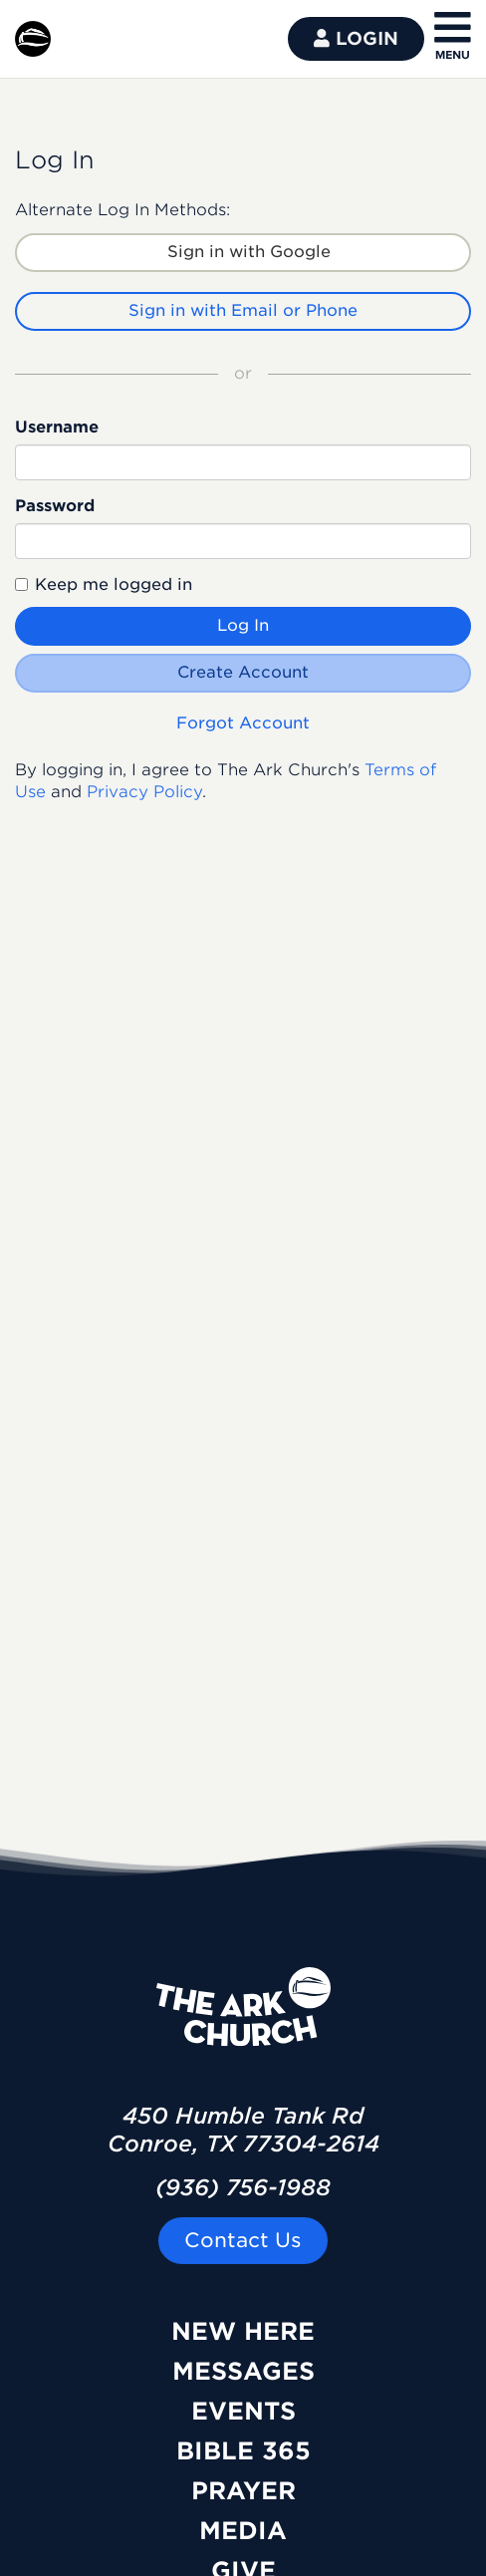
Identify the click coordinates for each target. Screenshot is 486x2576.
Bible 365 (243, 2450)
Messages (243, 2371)
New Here (243, 2331)
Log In (243, 625)
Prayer (243, 2490)
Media (243, 2530)
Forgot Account (243, 723)
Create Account (243, 672)
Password (55, 505)
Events (243, 2411)
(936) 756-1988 (243, 2187)
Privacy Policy (144, 791)
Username (57, 427)
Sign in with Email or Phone (243, 310)
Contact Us (243, 2240)
